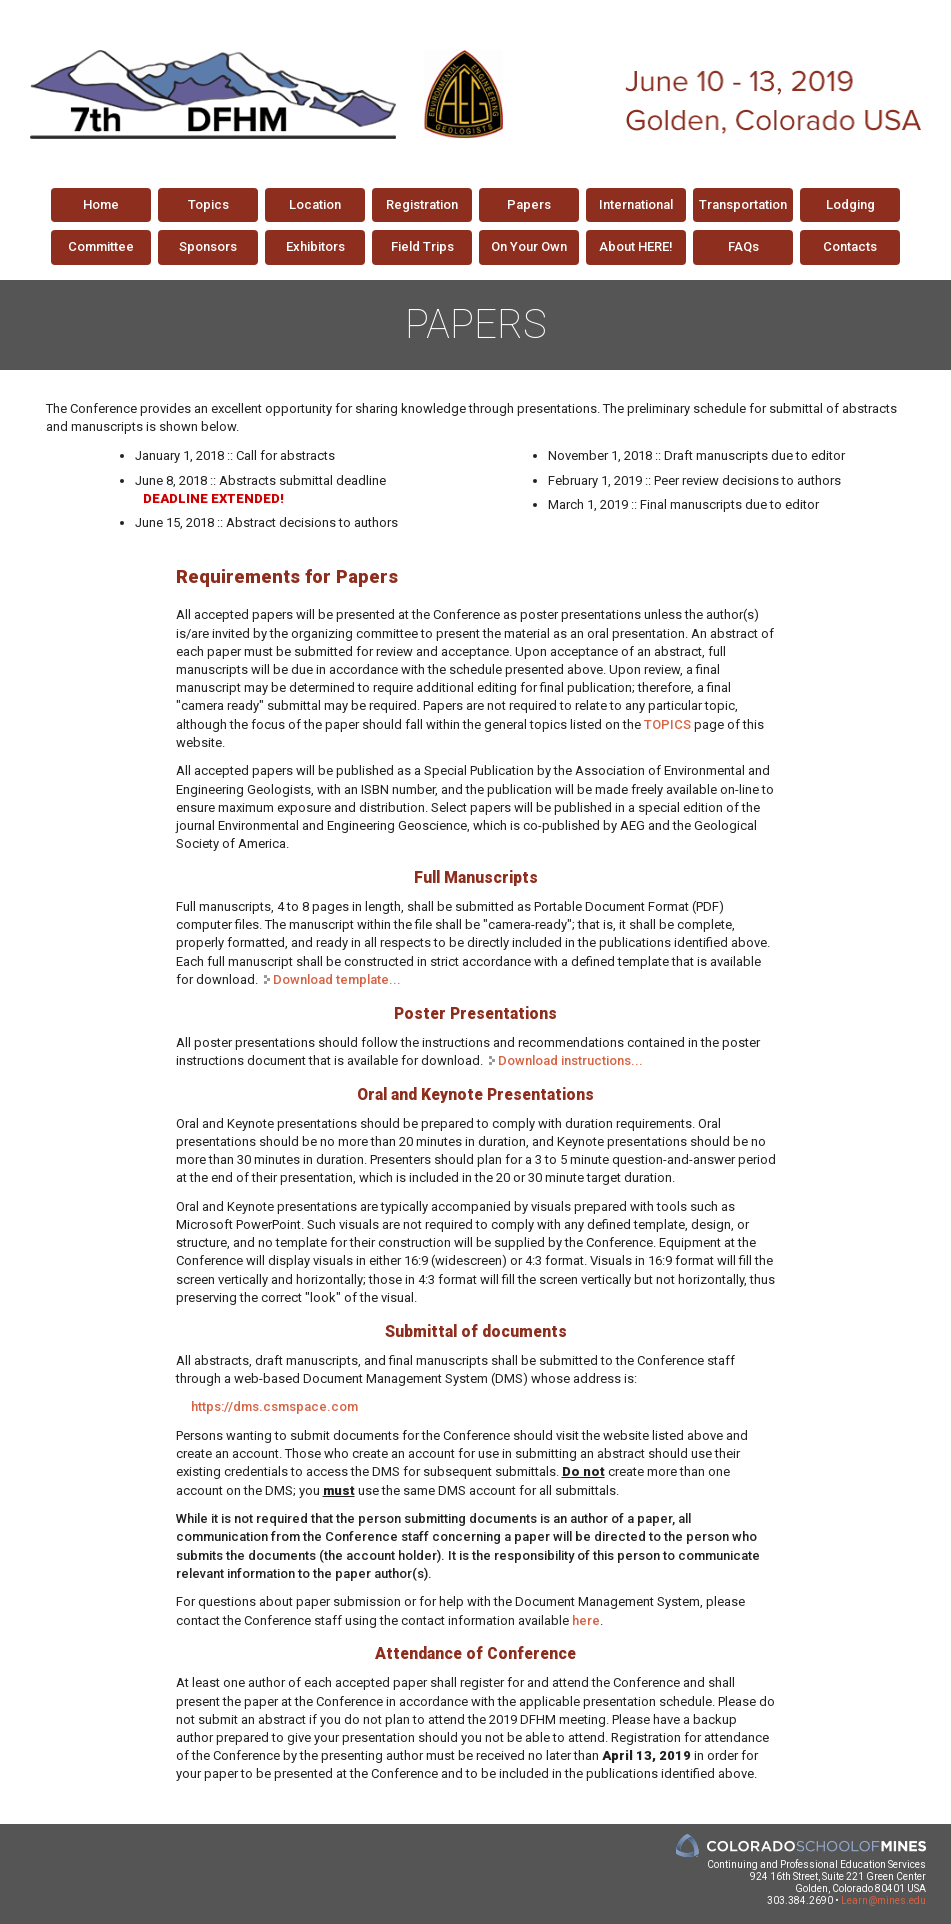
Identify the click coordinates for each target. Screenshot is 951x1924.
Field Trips (422, 246)
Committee (101, 246)
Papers (529, 204)
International (636, 204)
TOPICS (667, 724)
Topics (208, 204)
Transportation (743, 204)
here (586, 1620)
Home (101, 204)
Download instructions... (570, 1060)
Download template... (337, 979)
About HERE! (636, 246)
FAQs (743, 246)
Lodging (850, 204)
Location (315, 204)
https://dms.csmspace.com (274, 1406)
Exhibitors (315, 246)
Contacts (850, 246)
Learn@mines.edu (883, 1900)
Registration (422, 204)
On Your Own (529, 246)
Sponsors (208, 246)
